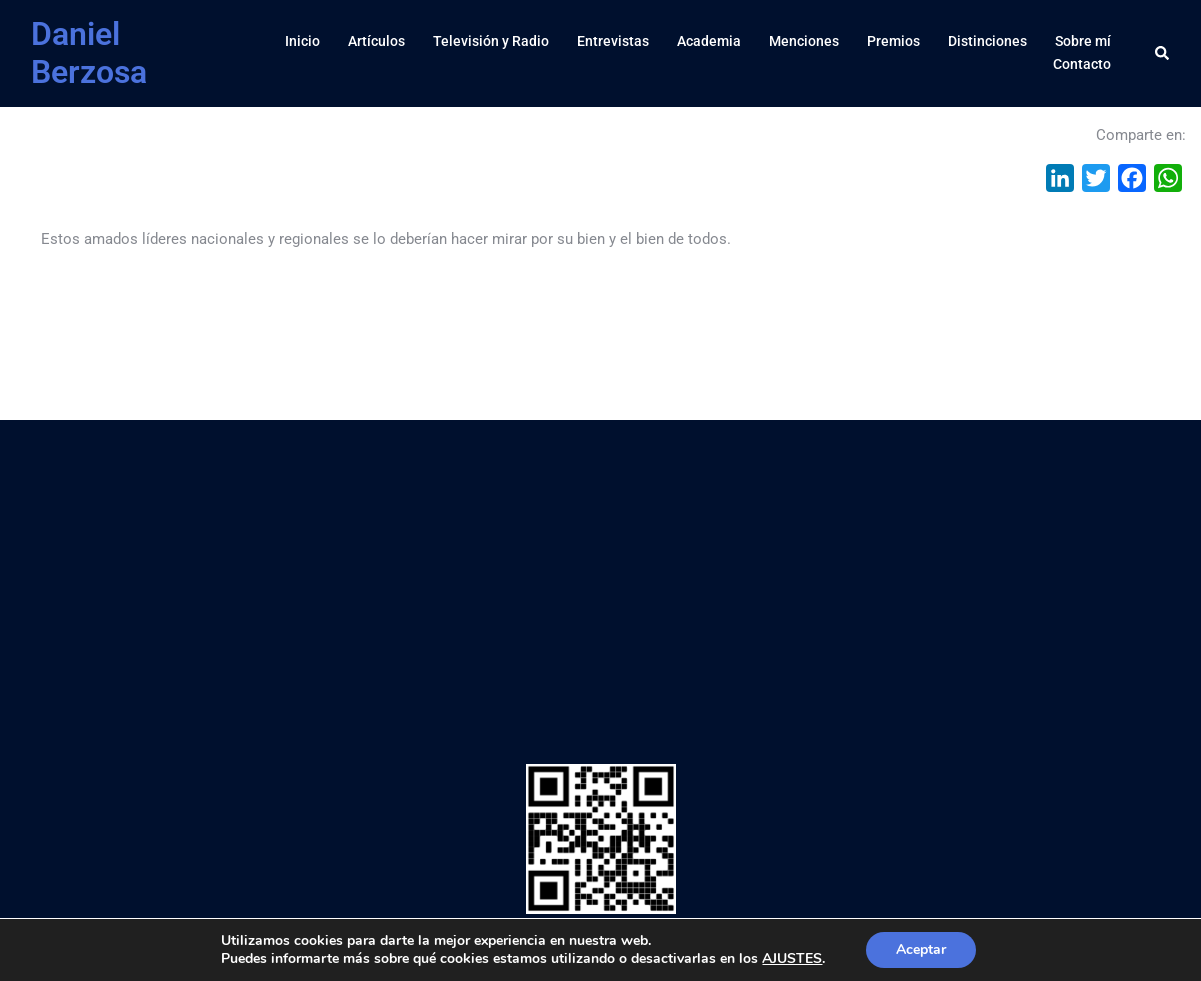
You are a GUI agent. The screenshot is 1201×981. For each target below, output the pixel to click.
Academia (709, 41)
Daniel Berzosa (89, 53)
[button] (1163, 53)
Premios (893, 41)
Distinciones (987, 41)
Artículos (376, 41)
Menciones (804, 41)
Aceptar (921, 949)
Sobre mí (1083, 41)
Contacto (1082, 64)
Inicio (302, 41)
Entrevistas (613, 41)
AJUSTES (792, 959)
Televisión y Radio (491, 41)
